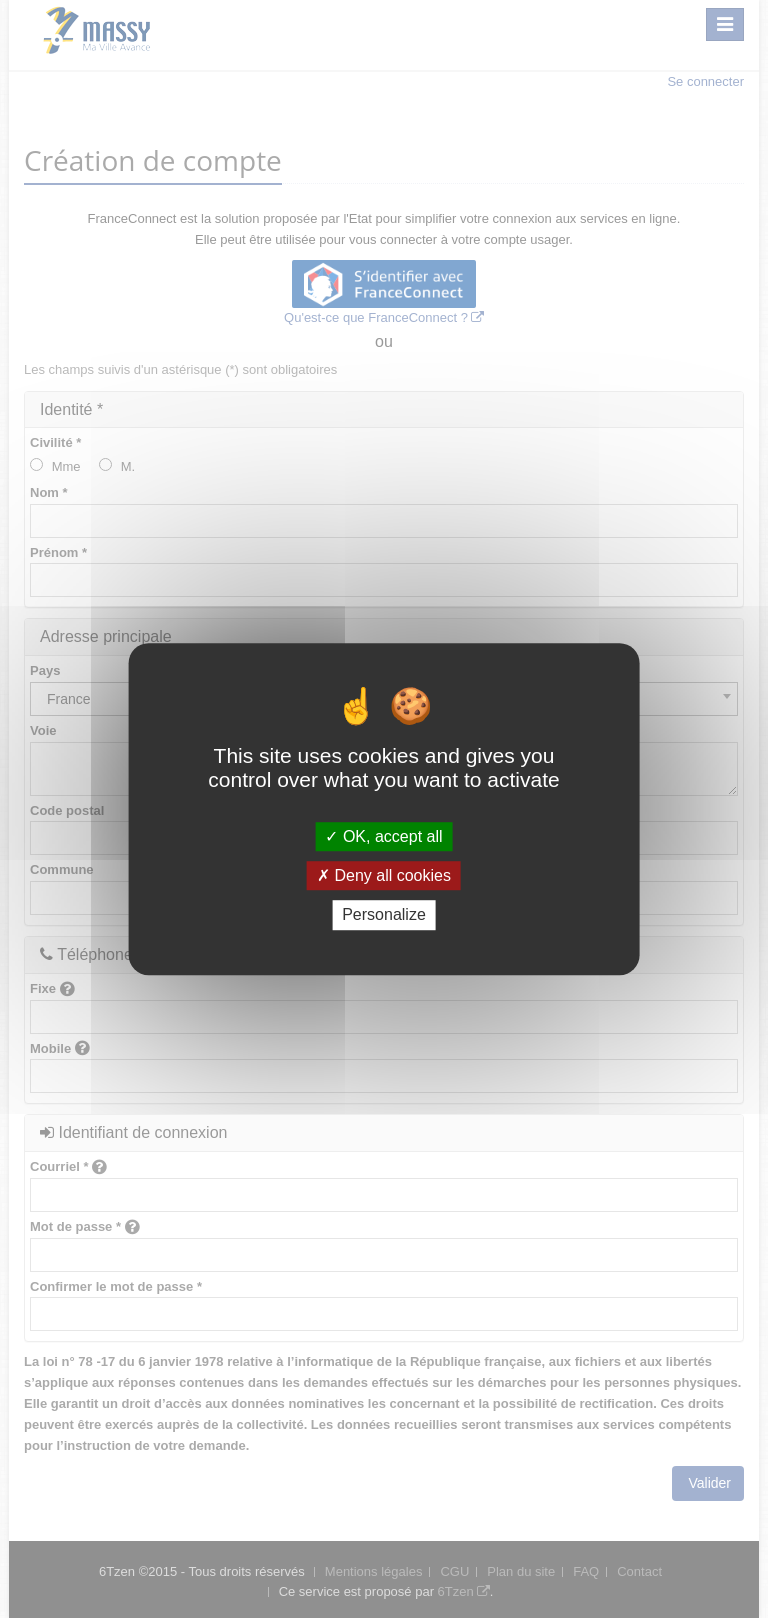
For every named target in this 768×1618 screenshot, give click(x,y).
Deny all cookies (384, 875)
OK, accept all (383, 836)
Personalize (384, 915)
